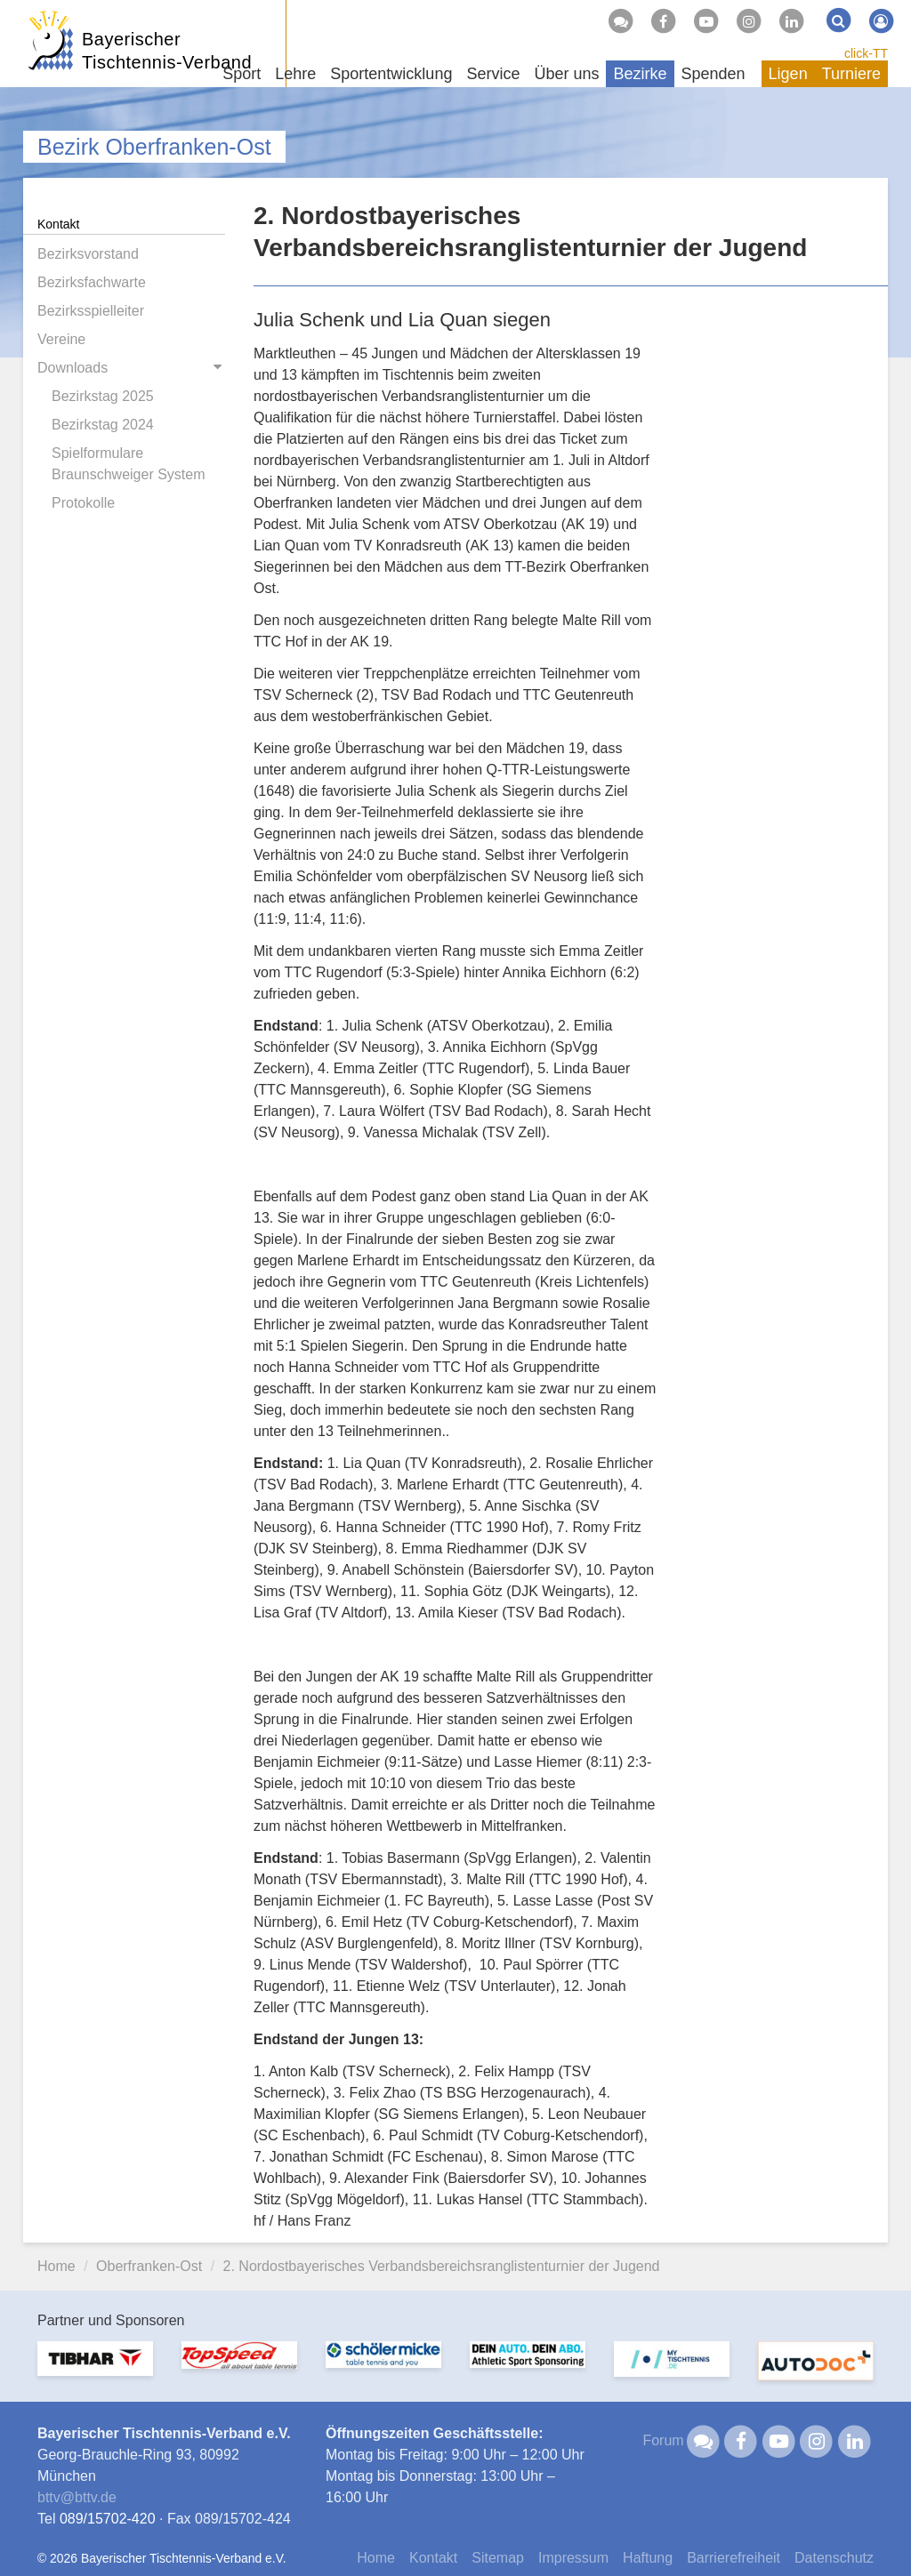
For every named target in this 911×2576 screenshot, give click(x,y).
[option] (95, 2369)
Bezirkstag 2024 (103, 424)
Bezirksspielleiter (90, 310)
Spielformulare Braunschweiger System (129, 463)
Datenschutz (834, 2557)
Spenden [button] (713, 74)
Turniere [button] (851, 74)
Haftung (648, 2557)
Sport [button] (241, 74)
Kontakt (433, 2557)
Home (56, 2266)
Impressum (573, 2557)
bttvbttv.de (77, 2497)
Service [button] (493, 74)
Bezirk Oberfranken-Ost (154, 146)
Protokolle (83, 502)
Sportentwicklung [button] (391, 74)
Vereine (61, 339)
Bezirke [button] (639, 74)
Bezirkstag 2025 (103, 396)
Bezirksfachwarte (91, 282)
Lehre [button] (295, 74)
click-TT (866, 53)
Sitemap (498, 2557)
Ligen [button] (788, 74)
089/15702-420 (108, 2518)
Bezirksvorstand (88, 253)
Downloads (72, 367)
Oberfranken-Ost (149, 2266)
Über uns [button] (566, 74)
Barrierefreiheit (733, 2557)
